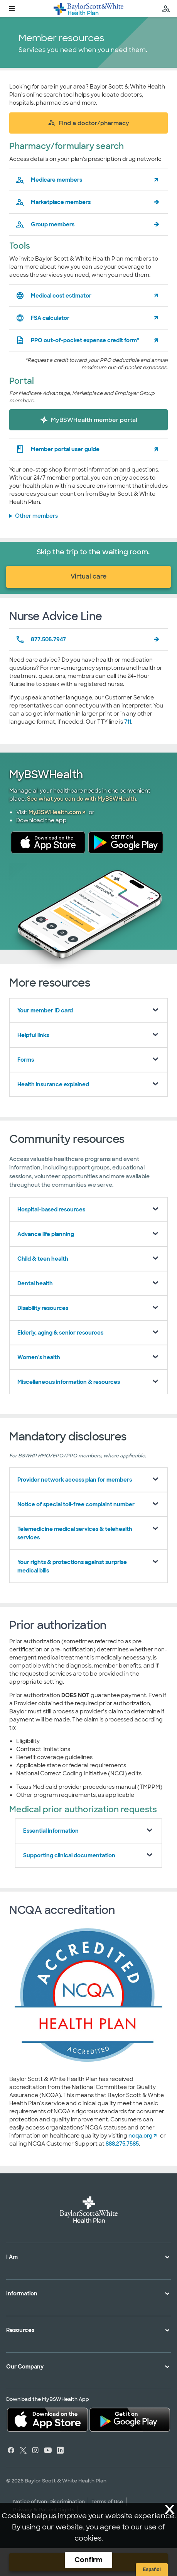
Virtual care (88, 576)
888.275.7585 (122, 2143)
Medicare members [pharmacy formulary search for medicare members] (48, 180)
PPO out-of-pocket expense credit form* (77, 340)
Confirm (88, 2559)
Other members (36, 515)
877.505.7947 (40, 639)
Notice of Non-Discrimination (49, 2501)
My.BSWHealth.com (55, 812)
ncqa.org (140, 2135)
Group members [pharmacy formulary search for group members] (44, 224)
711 (127, 721)
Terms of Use (107, 2501)
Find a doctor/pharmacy (88, 123)
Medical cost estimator (53, 295)
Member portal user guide (57, 449)
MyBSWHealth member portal (88, 420)
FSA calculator (42, 318)
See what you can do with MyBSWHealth (81, 798)
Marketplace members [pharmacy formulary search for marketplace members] (53, 202)
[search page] (166, 8)
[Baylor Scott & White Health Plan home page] (88, 8)
